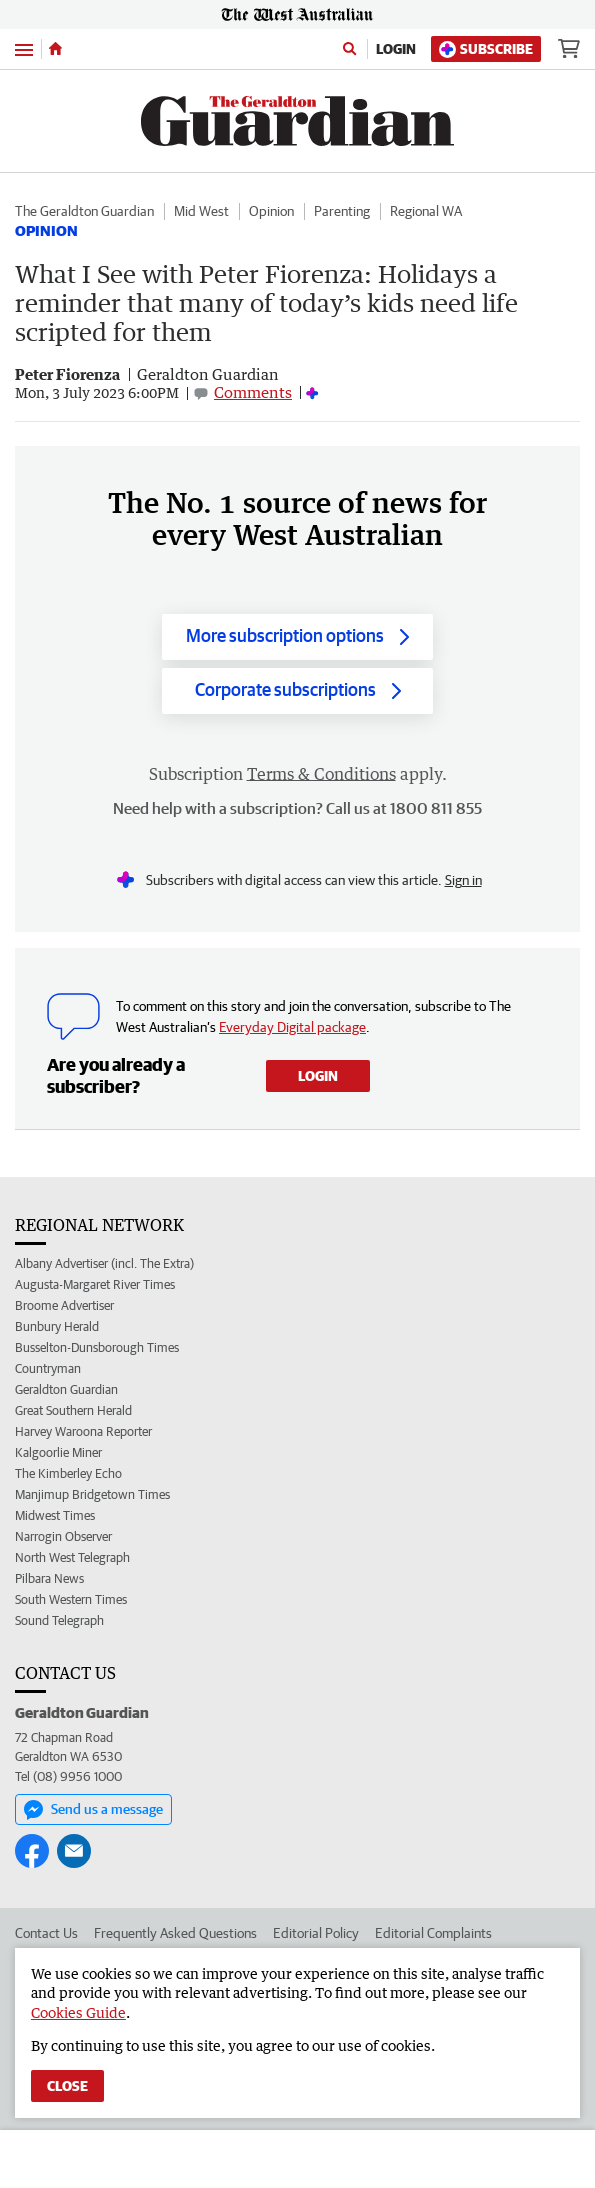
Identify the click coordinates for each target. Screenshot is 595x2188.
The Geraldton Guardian (84, 211)
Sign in (463, 880)
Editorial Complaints (433, 1933)
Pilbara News (49, 1578)
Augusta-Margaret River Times (95, 1284)
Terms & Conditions (321, 774)
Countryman (48, 1368)
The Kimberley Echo (68, 1473)
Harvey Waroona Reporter (83, 1431)
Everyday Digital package (292, 1027)
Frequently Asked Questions (175, 1933)
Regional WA (426, 211)
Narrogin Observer (63, 1536)
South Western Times (71, 1599)
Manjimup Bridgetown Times (92, 1494)
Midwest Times (55, 1515)
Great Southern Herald (73, 1410)
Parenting (342, 211)
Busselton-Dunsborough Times (97, 1347)
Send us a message (93, 1810)
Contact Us (46, 1933)
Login (396, 49)
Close (67, 2086)
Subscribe (486, 49)
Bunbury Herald (57, 1326)
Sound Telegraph (59, 1620)
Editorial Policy (316, 1933)
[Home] (55, 49)
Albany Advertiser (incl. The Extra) (104, 1263)
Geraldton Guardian (66, 1389)
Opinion (271, 211)
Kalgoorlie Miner (58, 1452)
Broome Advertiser (64, 1305)
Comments (253, 392)
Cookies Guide (78, 2012)
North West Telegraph (72, 1557)
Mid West (201, 211)
